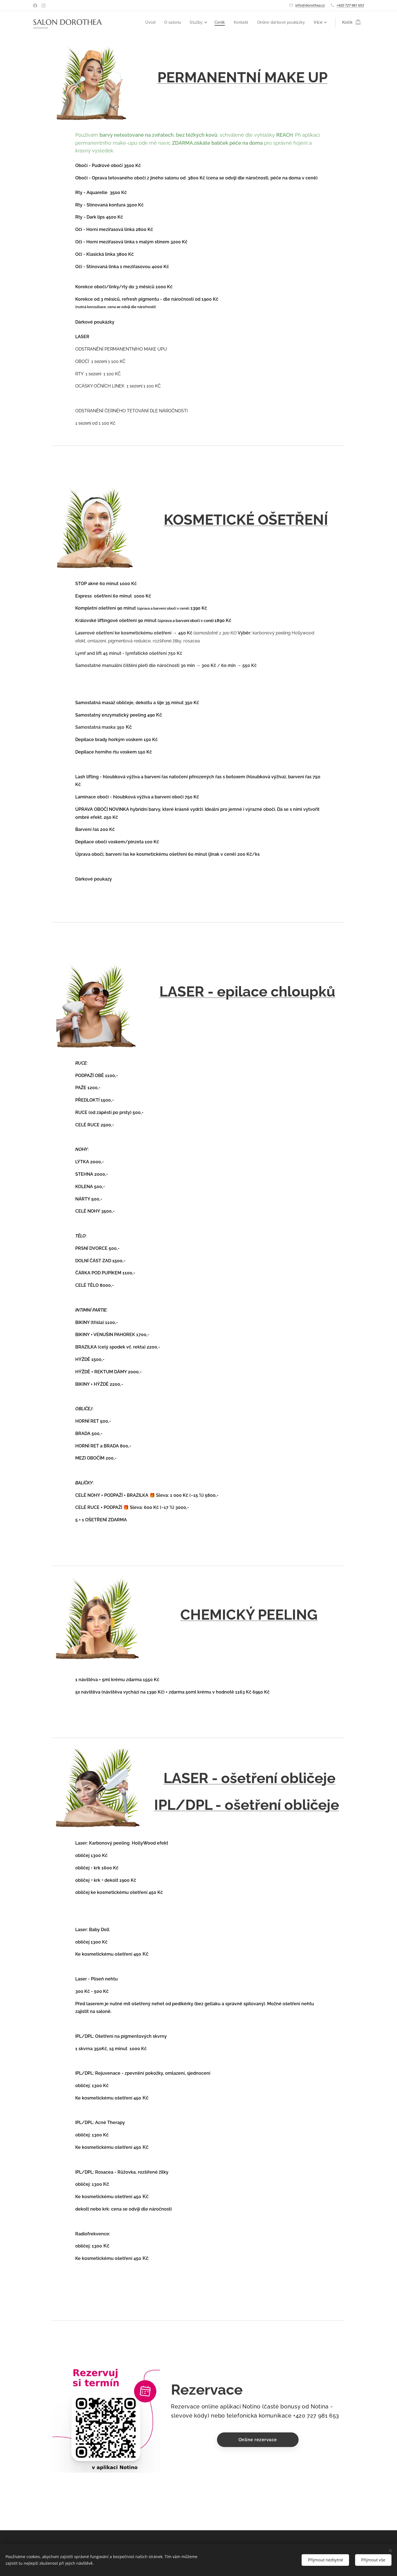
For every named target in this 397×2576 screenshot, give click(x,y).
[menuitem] (148, 22)
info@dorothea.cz (310, 5)
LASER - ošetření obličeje (249, 1778)
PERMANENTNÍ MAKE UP (242, 77)
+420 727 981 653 (350, 5)
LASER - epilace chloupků (247, 991)
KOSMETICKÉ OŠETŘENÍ (245, 519)
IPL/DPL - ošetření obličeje (246, 1805)
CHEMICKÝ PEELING (249, 1614)
